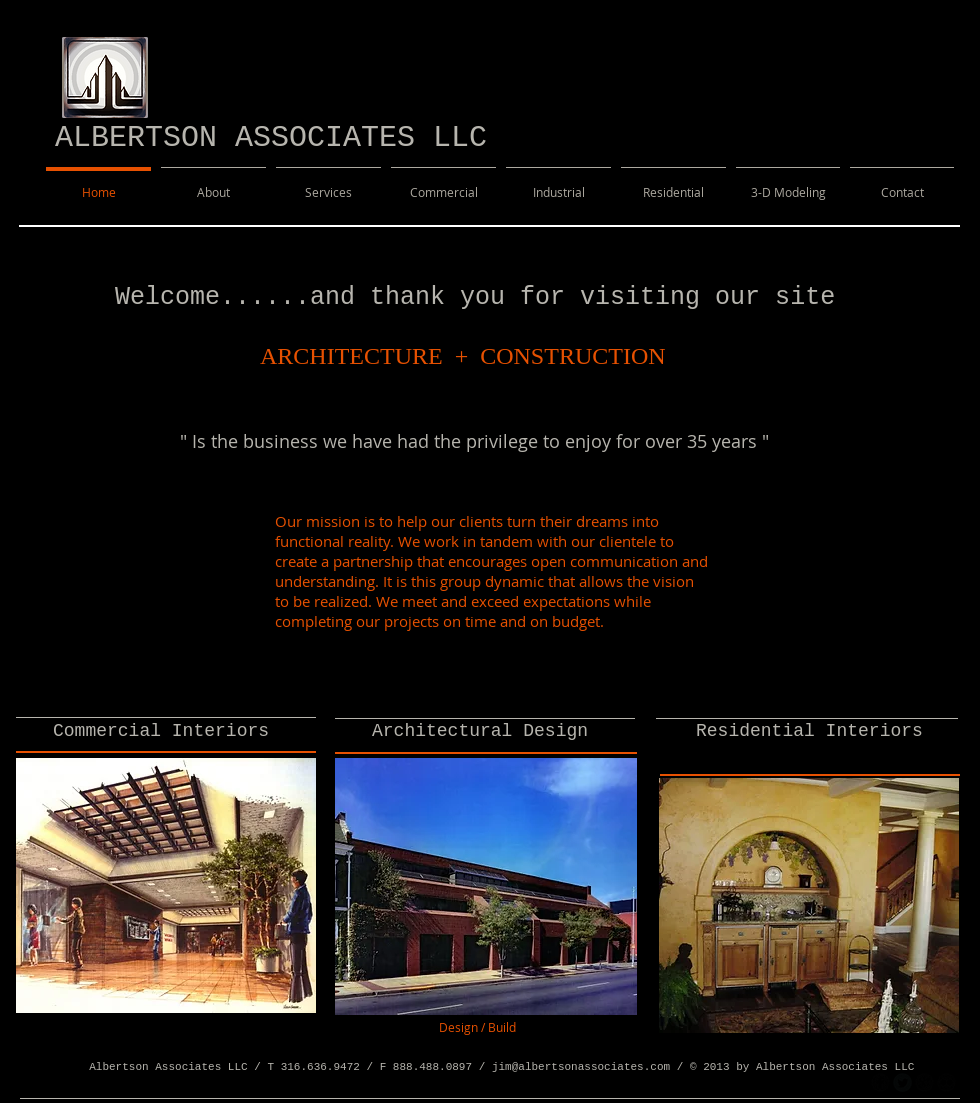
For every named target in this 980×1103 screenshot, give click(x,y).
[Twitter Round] (902, 1082)
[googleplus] (924, 1082)
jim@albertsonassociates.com (581, 1067)
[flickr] (946, 1082)
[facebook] (880, 1082)
